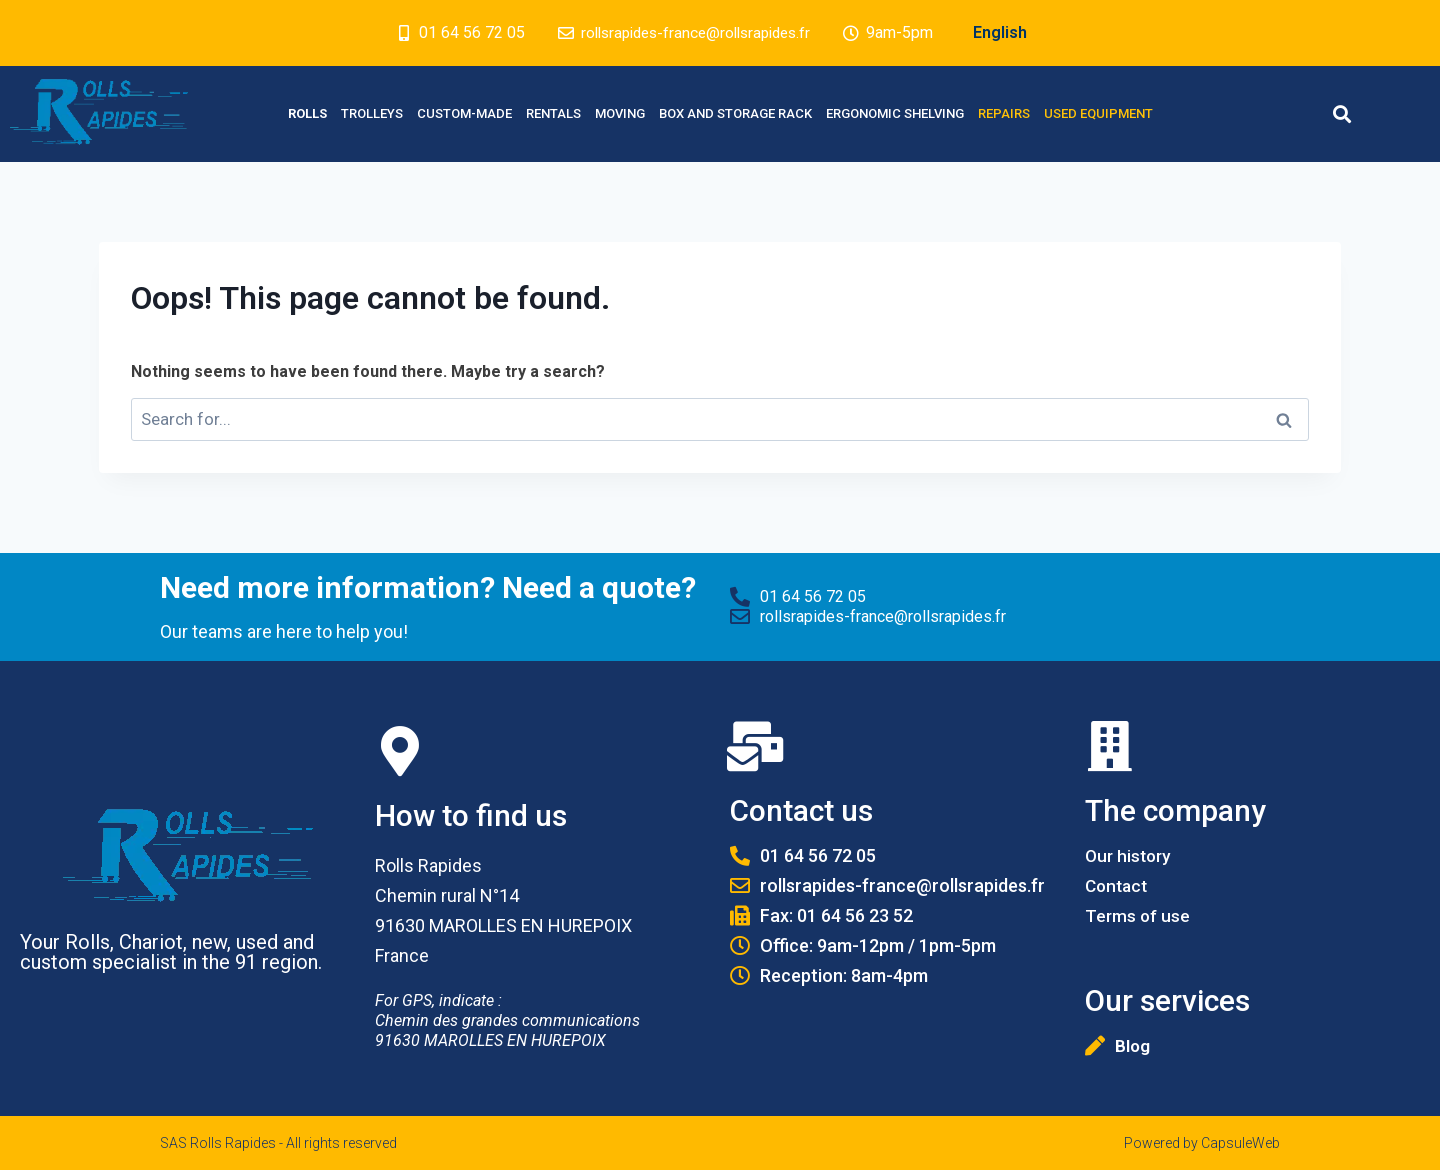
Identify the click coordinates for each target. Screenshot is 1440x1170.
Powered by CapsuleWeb (1202, 1143)
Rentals (553, 113)
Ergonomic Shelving (895, 113)
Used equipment (1098, 113)
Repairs (1004, 113)
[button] (1341, 114)
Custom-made (464, 113)
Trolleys (372, 113)
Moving (620, 113)
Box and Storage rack (735, 113)
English (1008, 32)
